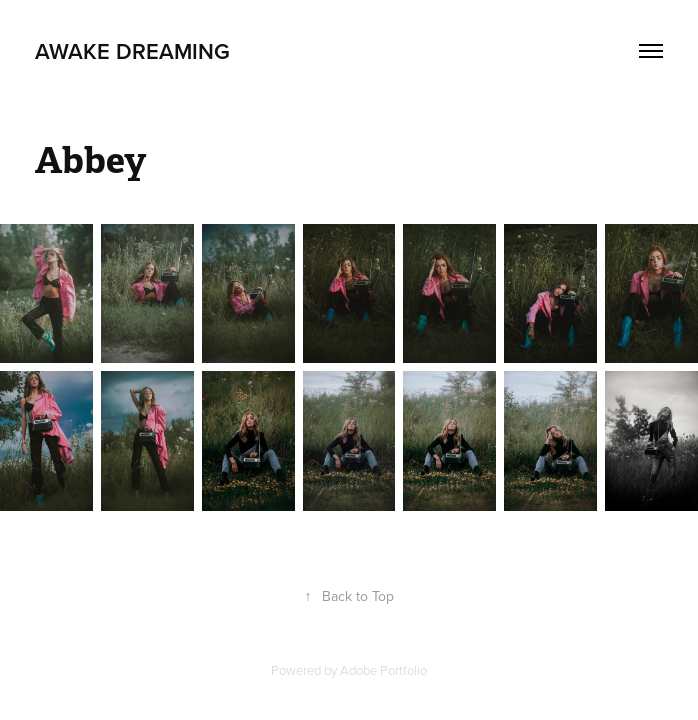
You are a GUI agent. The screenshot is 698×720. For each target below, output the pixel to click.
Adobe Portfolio (383, 670)
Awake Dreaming (132, 51)
